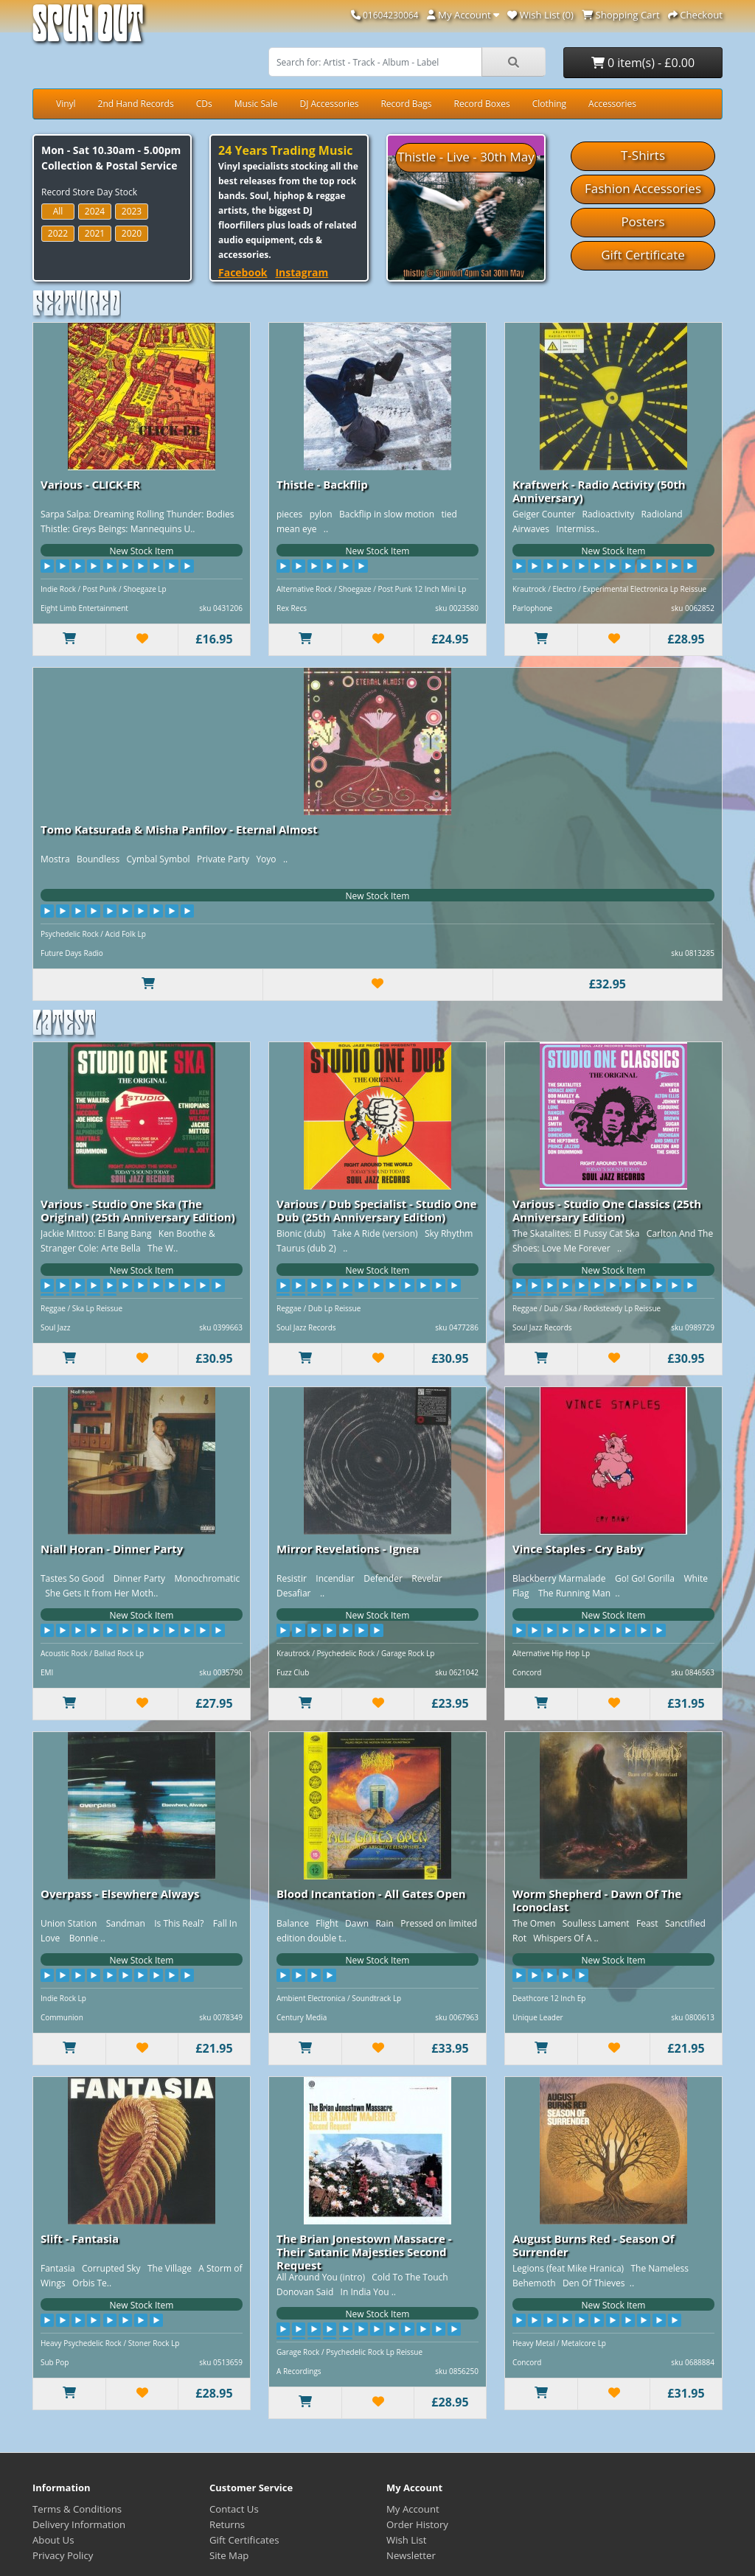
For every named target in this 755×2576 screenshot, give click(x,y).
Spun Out (87, 29)
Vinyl (66, 103)
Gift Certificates (244, 2540)
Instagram (301, 272)
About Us (53, 2540)
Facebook (243, 272)
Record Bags (405, 103)
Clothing (549, 103)
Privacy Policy (62, 2555)
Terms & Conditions (77, 2509)
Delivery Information (78, 2524)
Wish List (406, 2540)
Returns (227, 2524)
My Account (412, 2509)
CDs (204, 103)
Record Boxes (482, 103)
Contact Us (234, 2509)
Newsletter (411, 2555)
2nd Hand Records (136, 103)
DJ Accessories (328, 103)
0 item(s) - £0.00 (643, 63)
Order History (417, 2524)
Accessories (612, 103)
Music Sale (256, 103)
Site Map (228, 2555)
